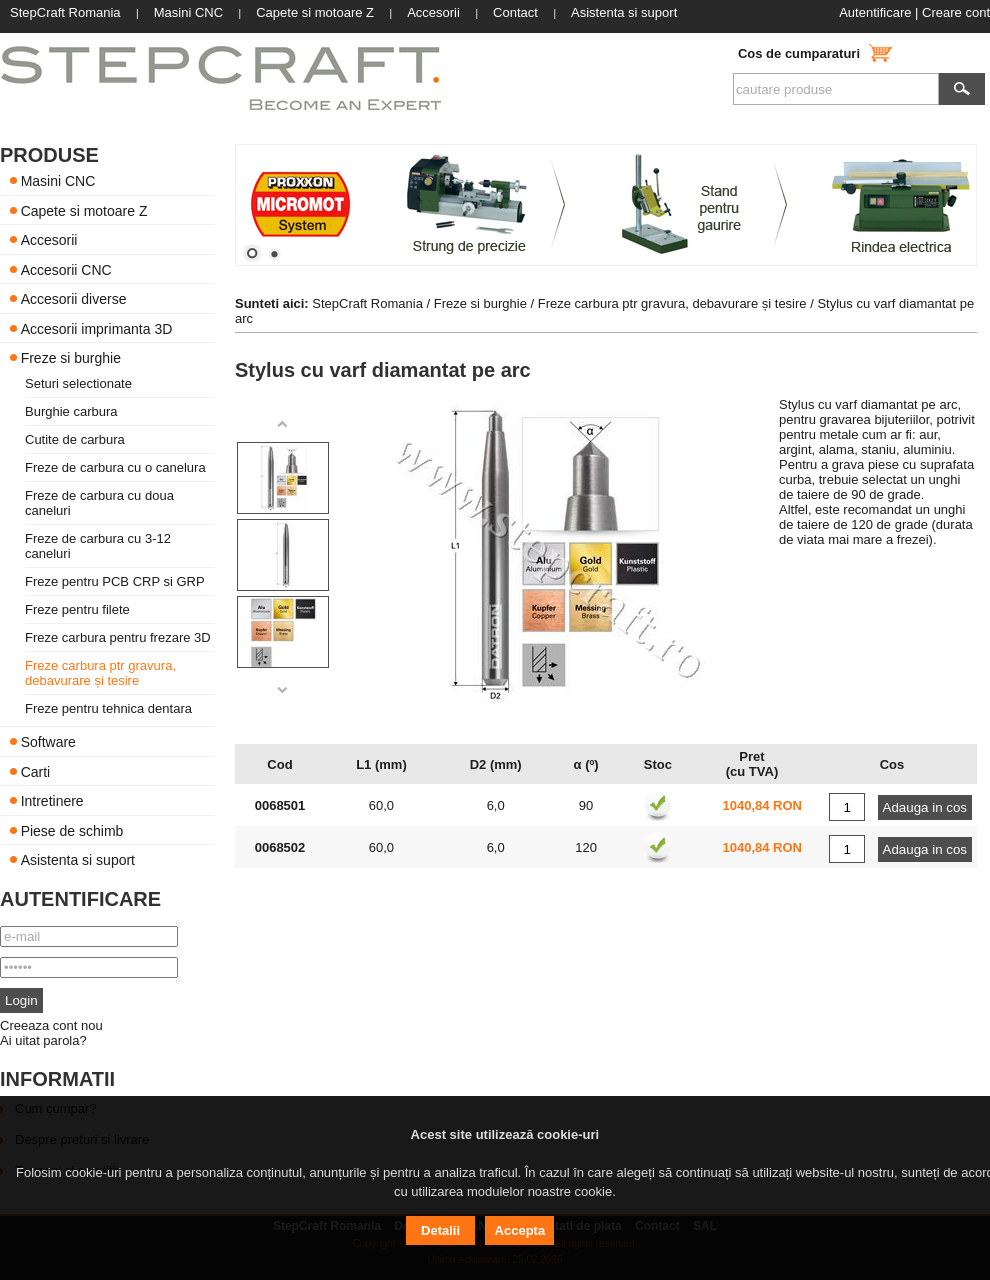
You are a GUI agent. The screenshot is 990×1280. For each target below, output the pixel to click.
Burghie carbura (71, 411)
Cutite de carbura (75, 439)
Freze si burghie (71, 358)
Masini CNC (58, 181)
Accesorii (49, 240)
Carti (36, 771)
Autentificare (875, 12)
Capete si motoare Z (84, 210)
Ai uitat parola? (43, 1040)
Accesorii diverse (74, 299)
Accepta (520, 1230)
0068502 (280, 847)
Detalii (440, 1230)
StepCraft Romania (367, 303)
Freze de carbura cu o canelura (115, 467)
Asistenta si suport (78, 860)
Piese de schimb (72, 830)
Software (48, 742)
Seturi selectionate (78, 383)
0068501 (280, 805)
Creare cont (956, 12)
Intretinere (52, 801)
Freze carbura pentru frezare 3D (118, 637)
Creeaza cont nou (51, 1025)
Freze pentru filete (77, 609)
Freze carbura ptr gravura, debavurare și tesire (100, 673)
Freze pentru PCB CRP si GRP (115, 581)
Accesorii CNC (66, 269)
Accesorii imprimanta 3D (97, 328)
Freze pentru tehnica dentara (108, 708)
